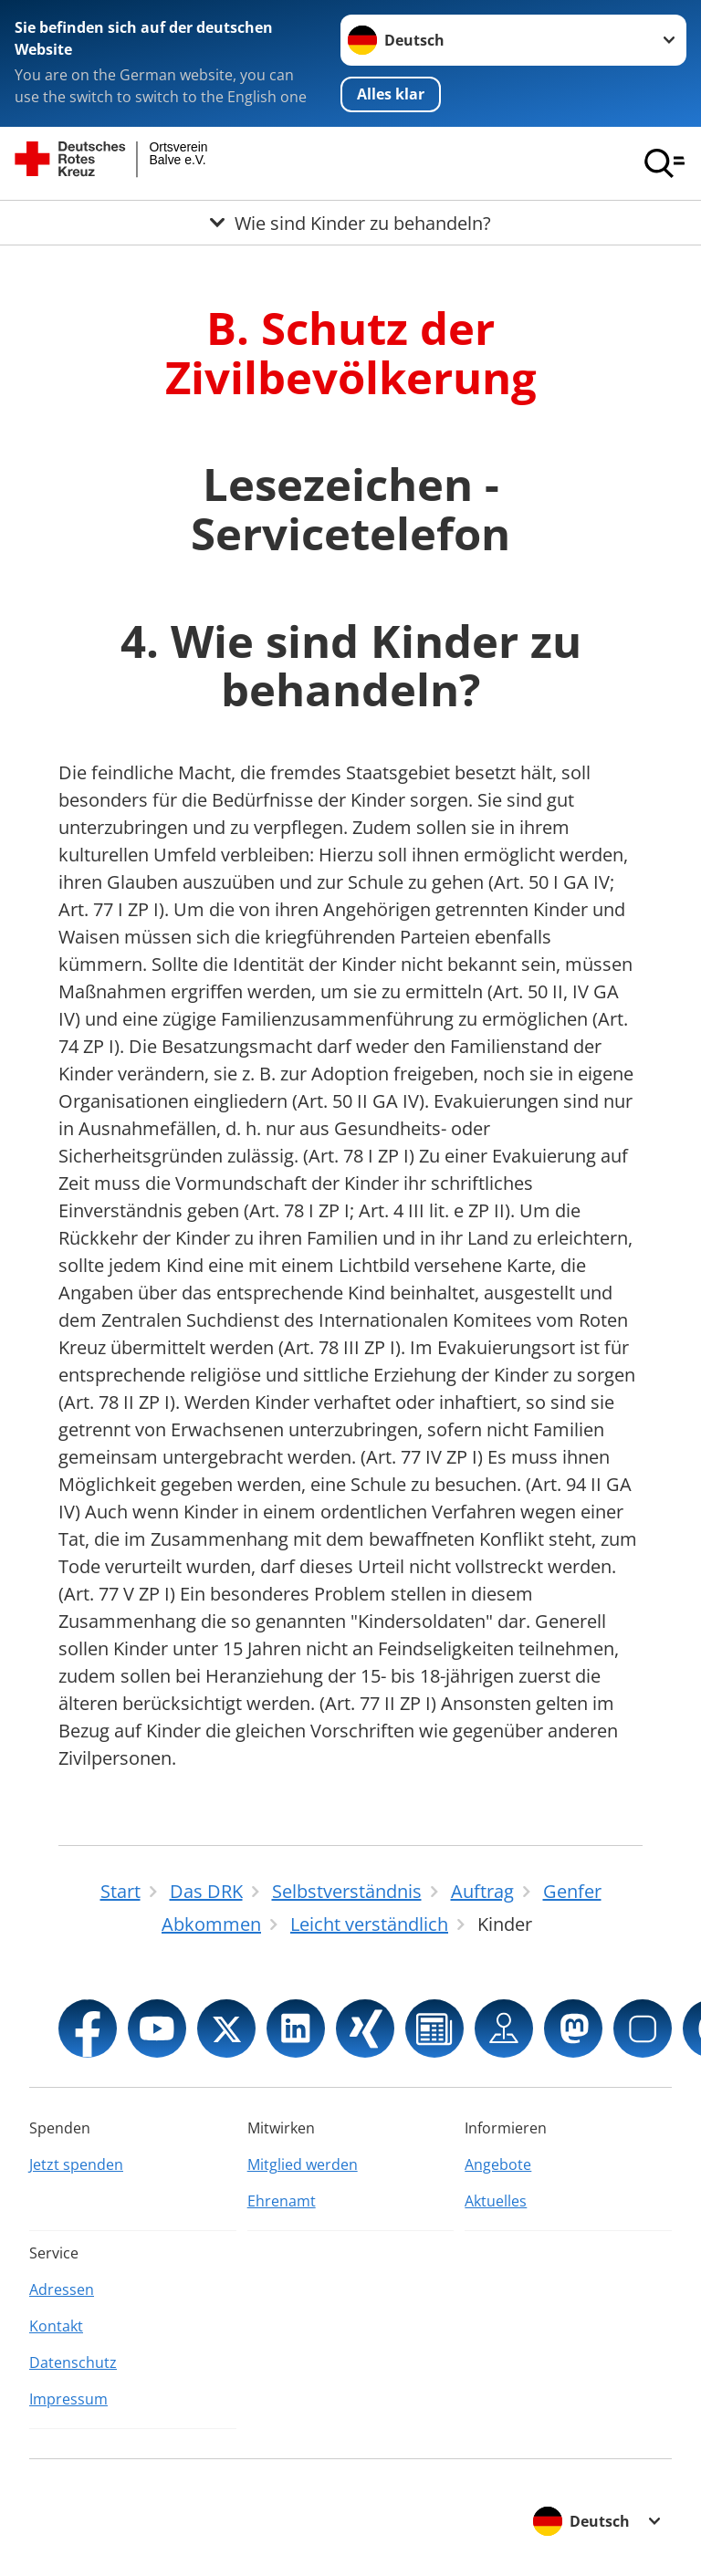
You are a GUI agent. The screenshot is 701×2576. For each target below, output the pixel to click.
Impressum (68, 2399)
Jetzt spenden (76, 2164)
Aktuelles (496, 2201)
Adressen (61, 2289)
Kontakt (56, 2326)
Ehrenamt (281, 2201)
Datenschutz (73, 2362)
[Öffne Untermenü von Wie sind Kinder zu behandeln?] (350, 223)
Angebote (498, 2164)
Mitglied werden (302, 2164)
